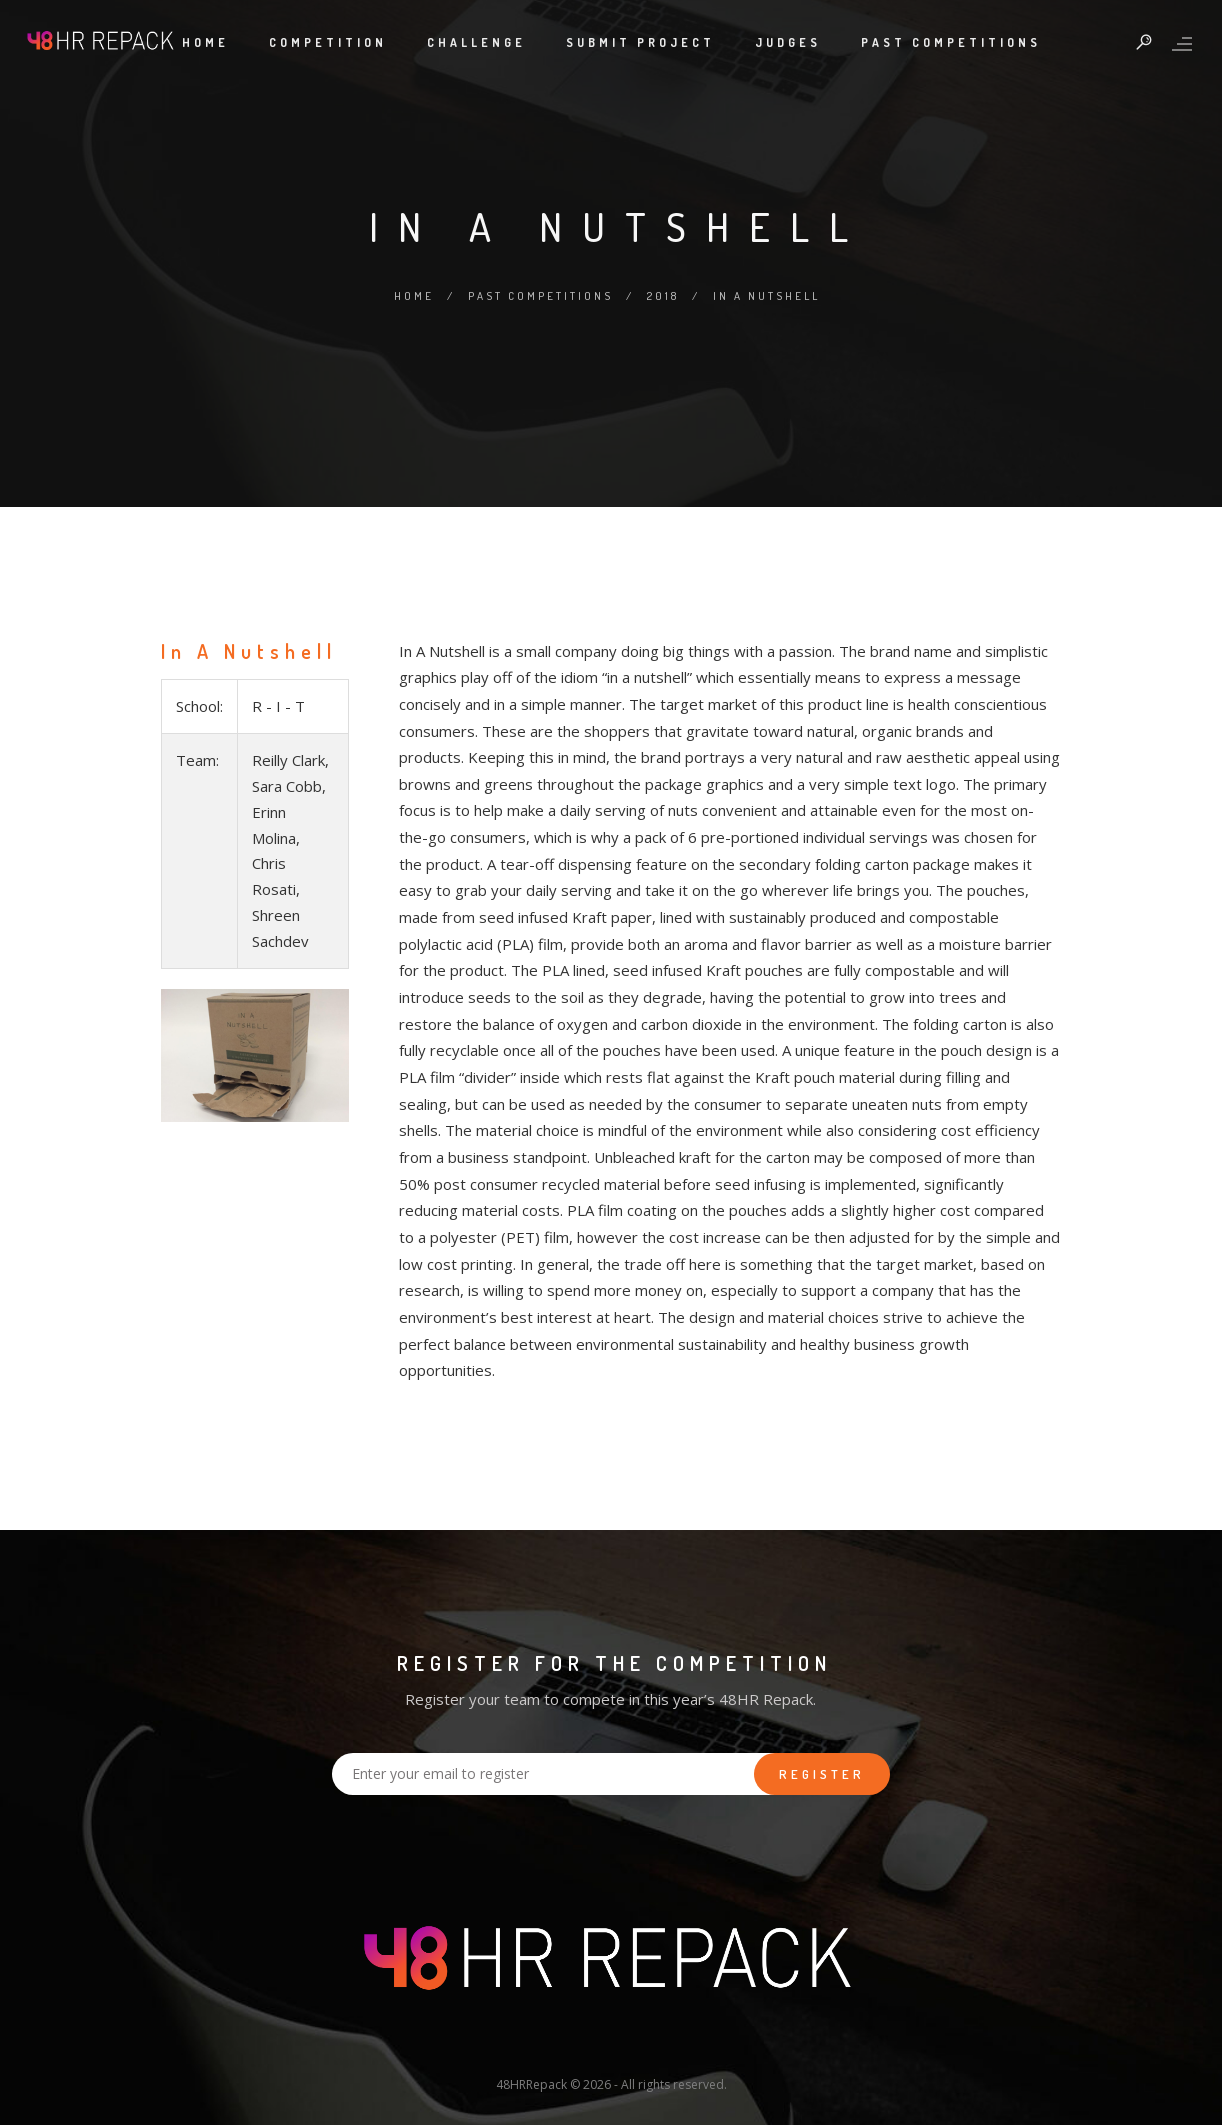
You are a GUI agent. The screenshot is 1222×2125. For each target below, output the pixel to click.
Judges (788, 42)
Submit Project (640, 42)
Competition (328, 42)
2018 (663, 296)
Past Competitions (951, 42)
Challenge (476, 42)
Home (205, 42)
